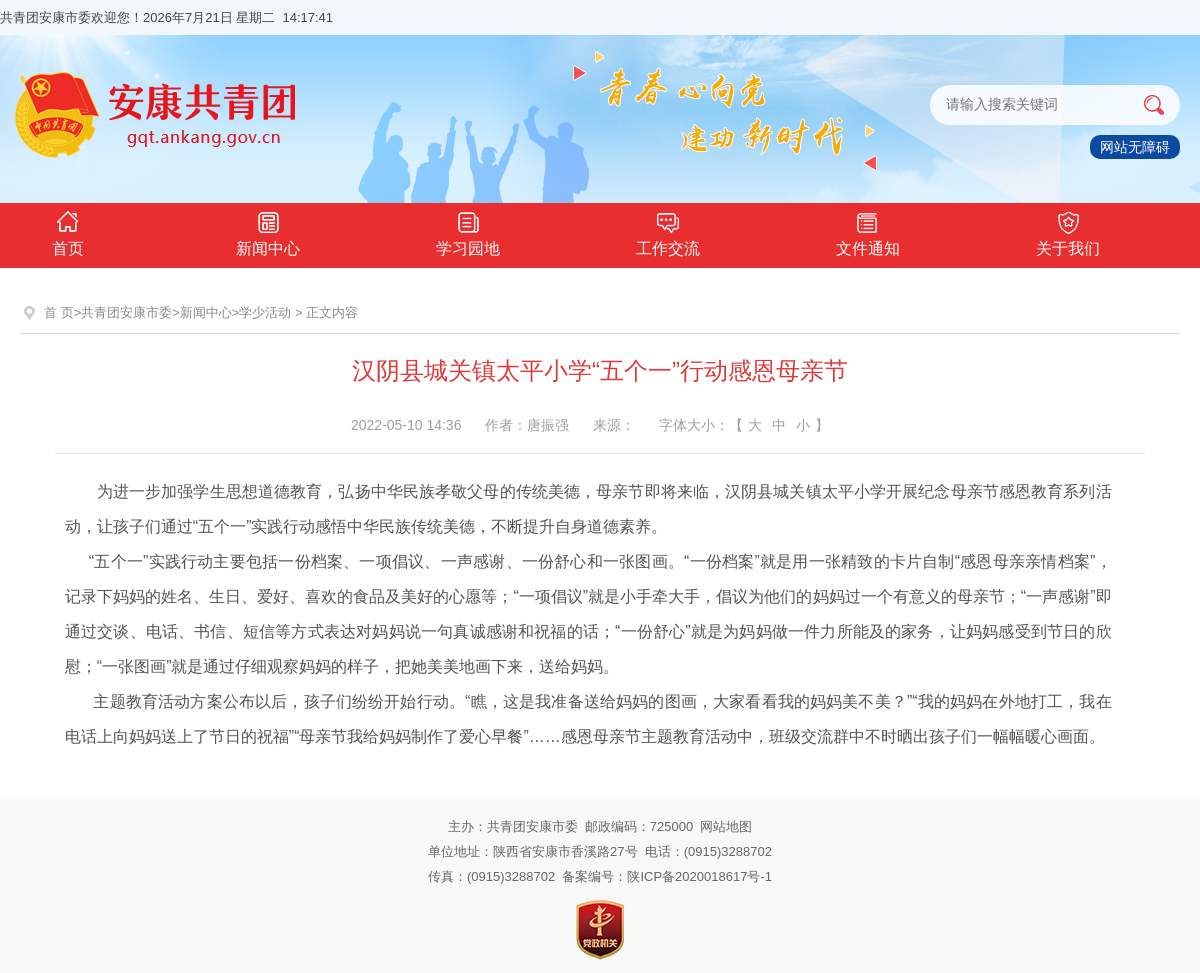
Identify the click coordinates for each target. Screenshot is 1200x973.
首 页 (59, 312)
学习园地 (468, 231)
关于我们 (1068, 231)
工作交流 (668, 231)
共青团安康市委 (126, 312)
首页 (68, 231)
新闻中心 (268, 231)
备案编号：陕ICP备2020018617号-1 (667, 876)
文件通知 (868, 231)
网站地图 (726, 826)
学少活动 (265, 312)
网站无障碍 (1135, 147)
